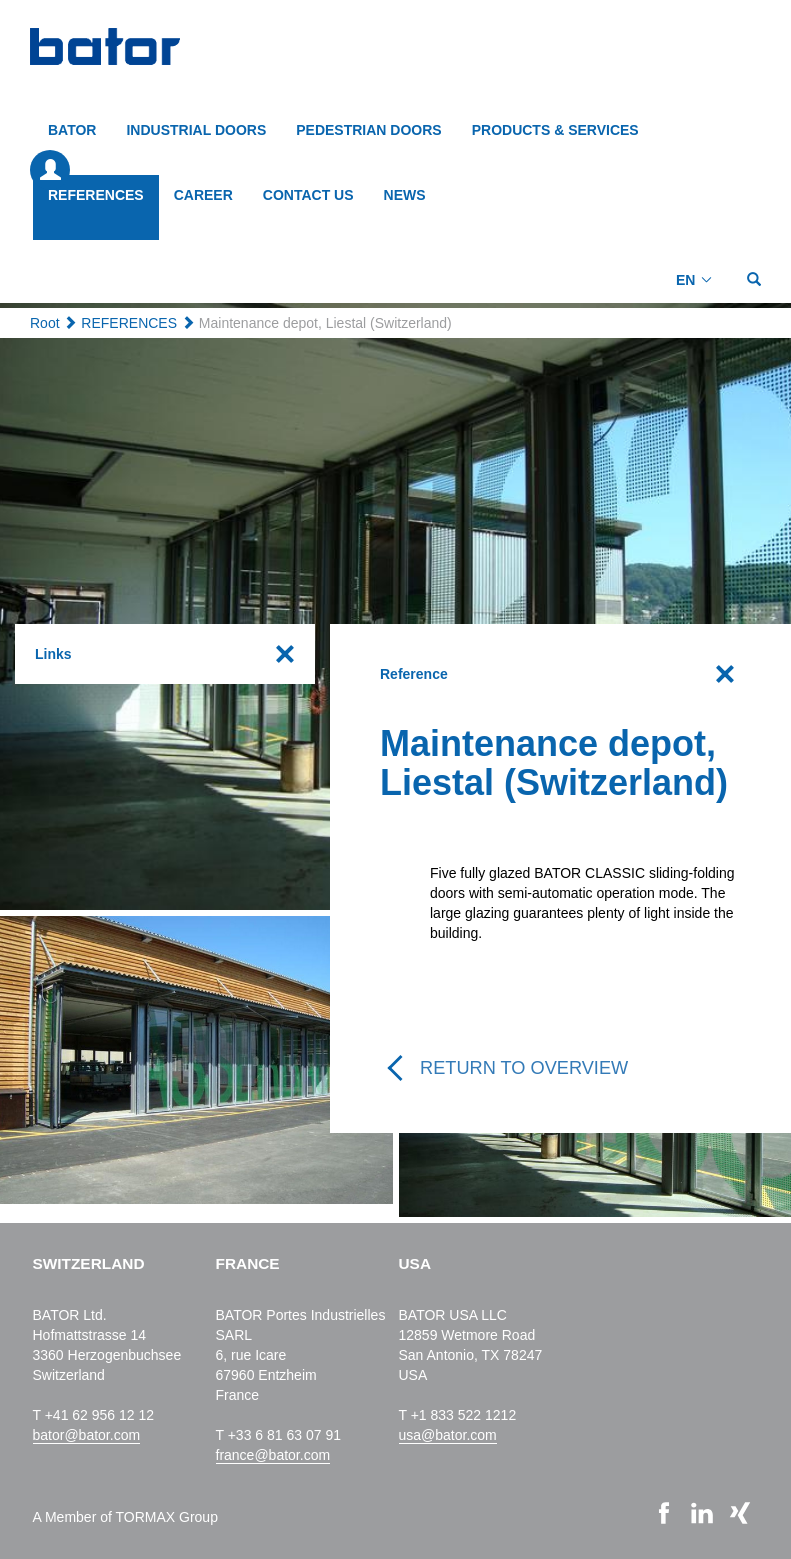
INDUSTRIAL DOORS (196, 130)
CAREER (203, 195)
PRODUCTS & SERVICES (555, 130)
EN (685, 280)
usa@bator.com (448, 1435)
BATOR (72, 130)
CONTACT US (308, 195)
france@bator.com (273, 1455)
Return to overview (524, 1068)
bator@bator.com (87, 1435)
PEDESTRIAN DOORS (368, 130)
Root (45, 323)
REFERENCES (96, 195)
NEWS (405, 195)
